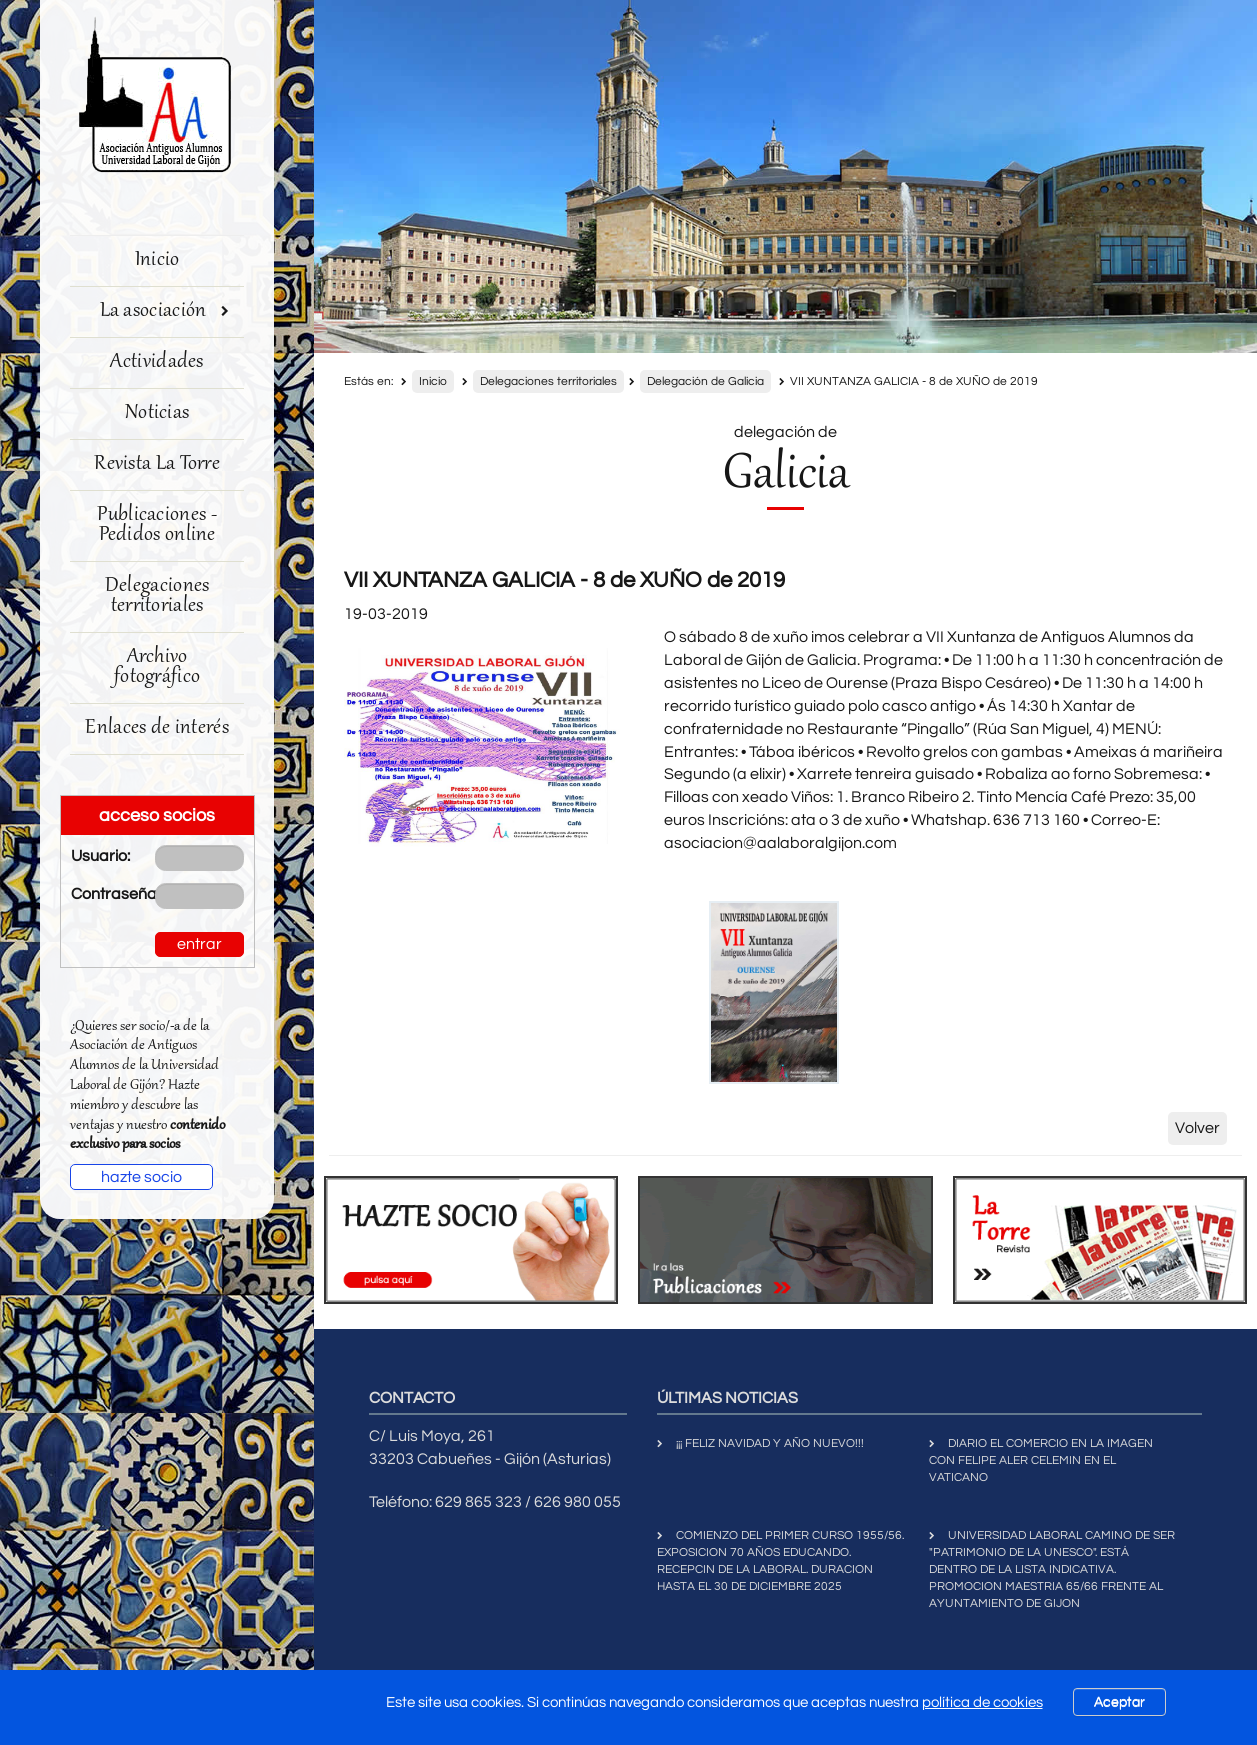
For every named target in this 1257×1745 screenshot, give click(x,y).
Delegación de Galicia (705, 381)
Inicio (157, 260)
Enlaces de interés (156, 728)
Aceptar (1119, 1702)
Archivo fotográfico (157, 667)
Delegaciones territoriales (157, 596)
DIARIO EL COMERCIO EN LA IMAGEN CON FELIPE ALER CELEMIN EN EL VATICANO (1041, 1460)
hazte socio (141, 1177)
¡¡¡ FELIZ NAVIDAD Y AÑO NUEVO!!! (770, 1443)
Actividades (156, 362)
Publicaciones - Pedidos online (157, 525)
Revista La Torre (157, 464)
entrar (199, 944)
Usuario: (98, 856)
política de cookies (982, 1702)
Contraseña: (98, 894)
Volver (1197, 1128)
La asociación (165, 311)
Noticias (157, 413)
